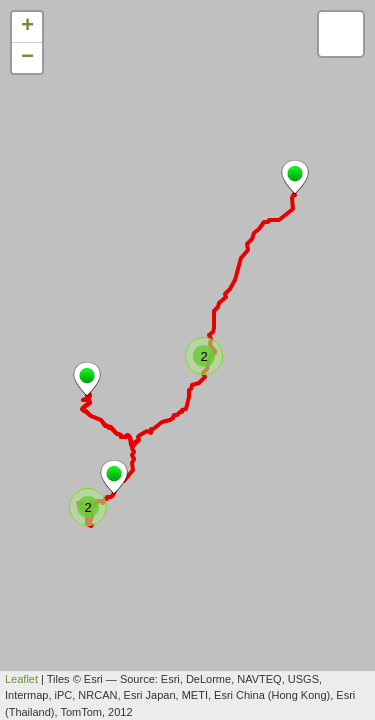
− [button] (27, 58)
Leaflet (21, 679)
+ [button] (27, 27)
